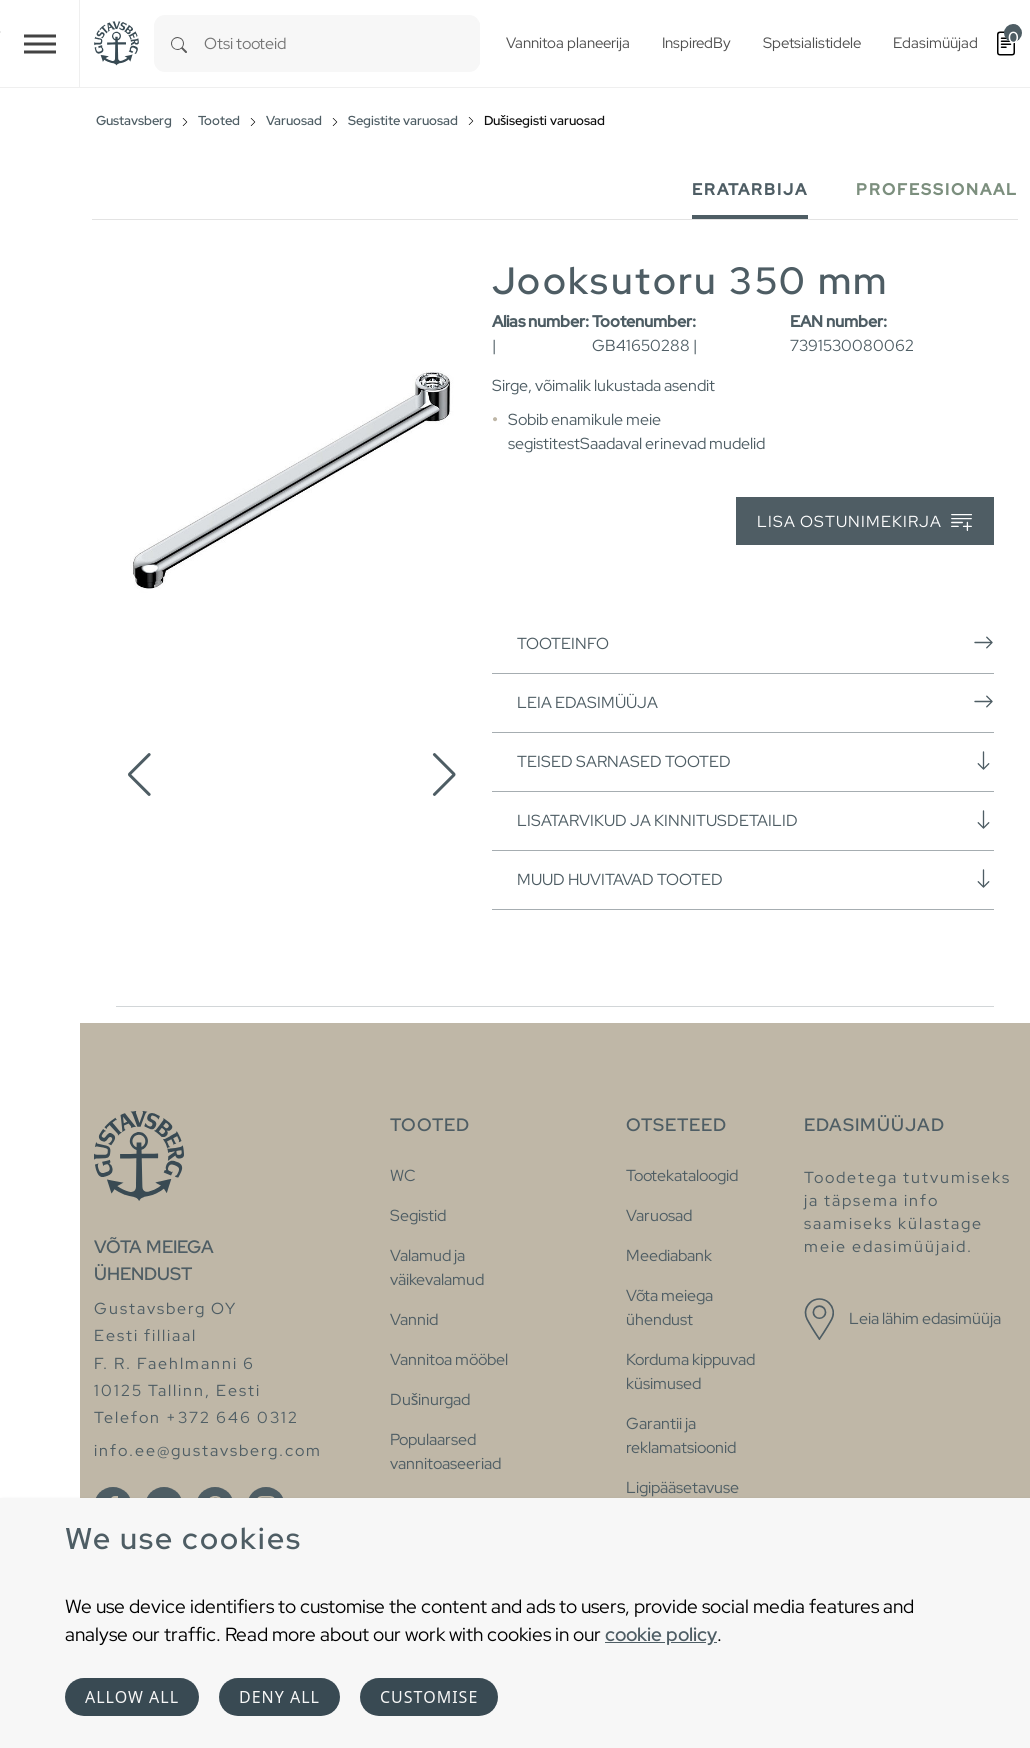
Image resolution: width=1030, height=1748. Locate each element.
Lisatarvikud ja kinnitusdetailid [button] (755, 820)
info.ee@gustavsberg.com (208, 1450)
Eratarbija (750, 189)
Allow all (132, 1697)
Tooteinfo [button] (755, 643)
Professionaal (937, 189)
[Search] (179, 43)
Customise (429, 1697)
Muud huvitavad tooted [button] (755, 879)
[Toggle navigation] (40, 43)
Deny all (279, 1697)
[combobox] (342, 43)
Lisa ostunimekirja (864, 522)
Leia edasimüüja (755, 702)
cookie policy (661, 1634)
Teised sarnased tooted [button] (755, 761)
